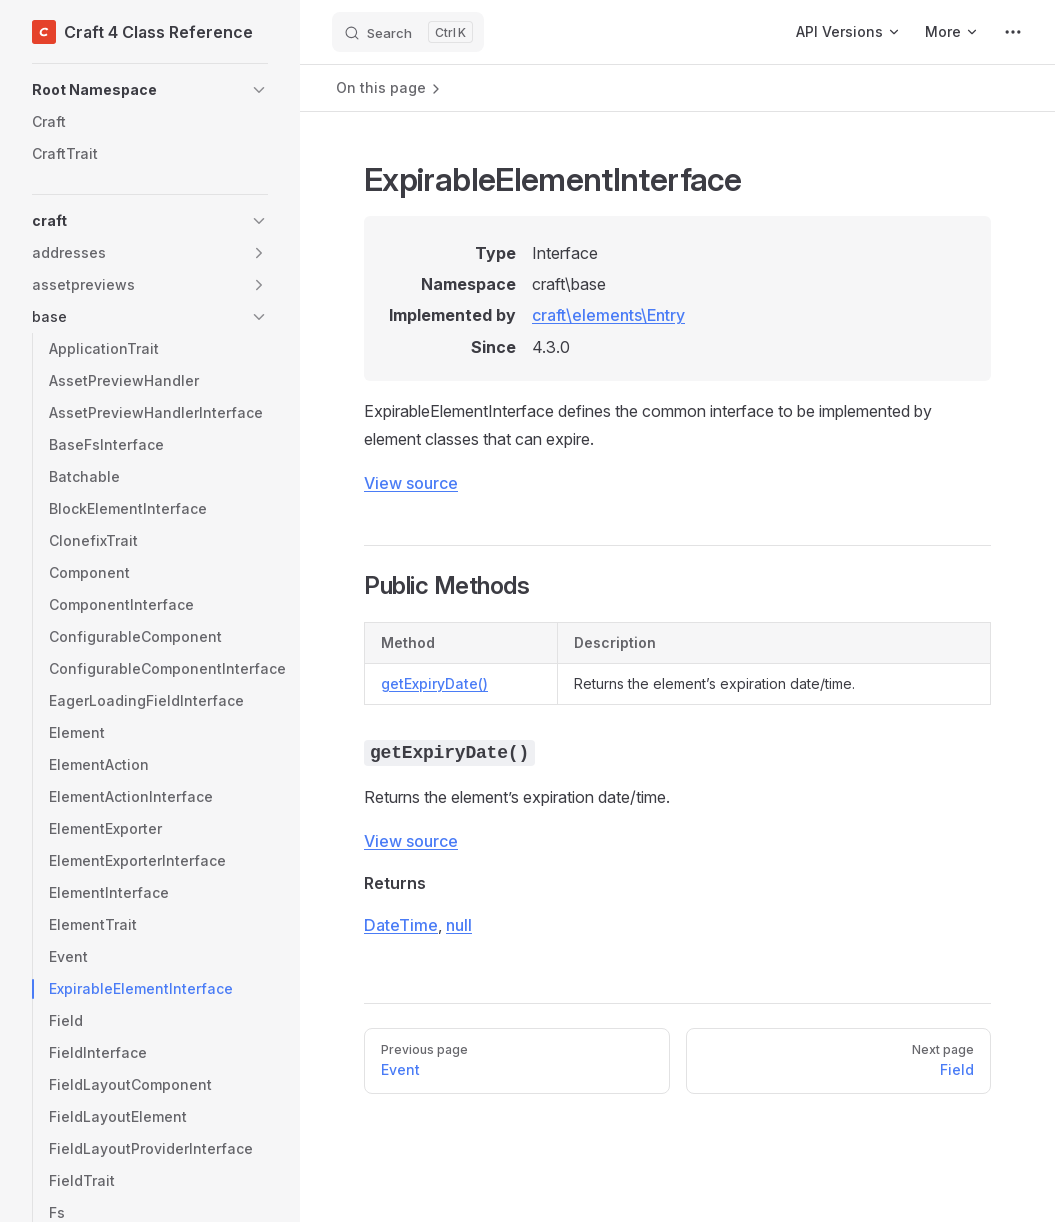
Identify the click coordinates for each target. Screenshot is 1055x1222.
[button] (150, 90)
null (459, 925)
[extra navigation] (1013, 32)
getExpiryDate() (434, 683)
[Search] (408, 32)
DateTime (401, 925)
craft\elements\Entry (608, 315)
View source (411, 483)
